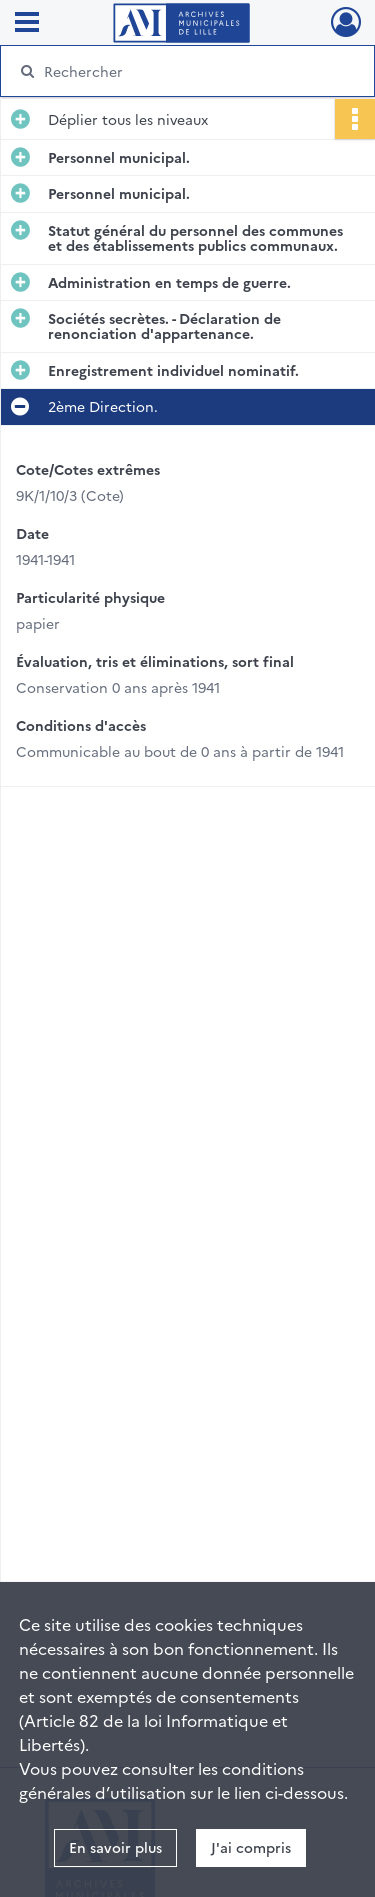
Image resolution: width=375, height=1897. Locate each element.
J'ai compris (251, 1847)
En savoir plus (115, 1847)
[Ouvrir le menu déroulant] (27, 24)
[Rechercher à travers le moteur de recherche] (185, 71)
